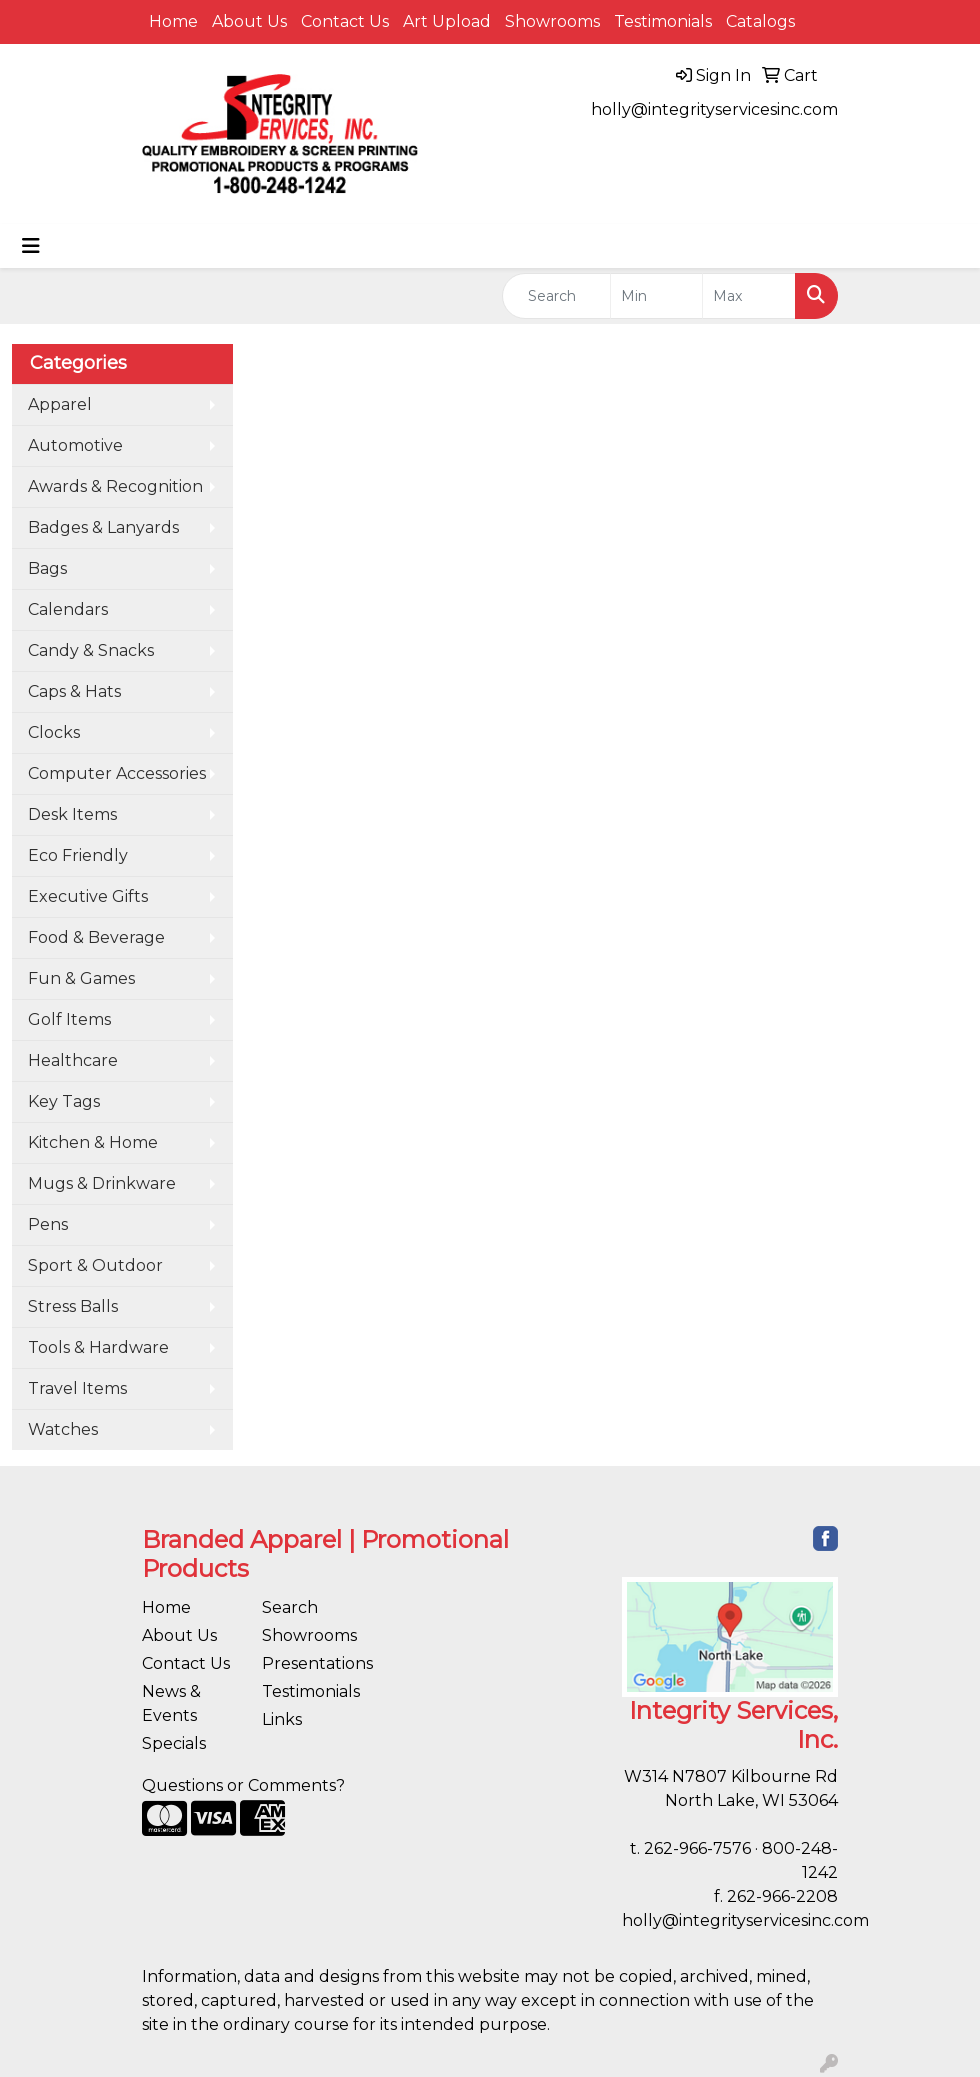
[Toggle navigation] (31, 246)
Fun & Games (81, 978)
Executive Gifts (88, 896)
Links (282, 1719)
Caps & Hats (74, 691)
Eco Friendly (78, 855)
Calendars (68, 609)
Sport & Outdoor (95, 1265)
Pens (48, 1224)
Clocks (54, 732)
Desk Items (72, 814)
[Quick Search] (556, 296)
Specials (174, 1743)
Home (173, 21)
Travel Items (77, 1388)
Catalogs (760, 21)
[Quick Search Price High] (749, 296)
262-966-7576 (697, 1848)
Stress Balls (73, 1306)
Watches (63, 1429)
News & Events (171, 1703)
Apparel (60, 404)
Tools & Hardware (98, 1347)
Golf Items (69, 1019)
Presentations (310, 1663)
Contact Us (345, 21)
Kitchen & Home (93, 1142)
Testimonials (663, 21)
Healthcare (73, 1060)
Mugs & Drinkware (102, 1183)
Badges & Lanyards (103, 527)
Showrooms (552, 21)
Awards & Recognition (115, 486)
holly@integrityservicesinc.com (714, 109)
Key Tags (64, 1101)
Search (290, 1607)
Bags (47, 568)
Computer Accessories (117, 773)
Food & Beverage (96, 937)
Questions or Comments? (243, 1785)
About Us (249, 21)
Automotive (75, 445)
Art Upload (447, 21)
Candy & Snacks (91, 650)
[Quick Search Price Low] (657, 296)
